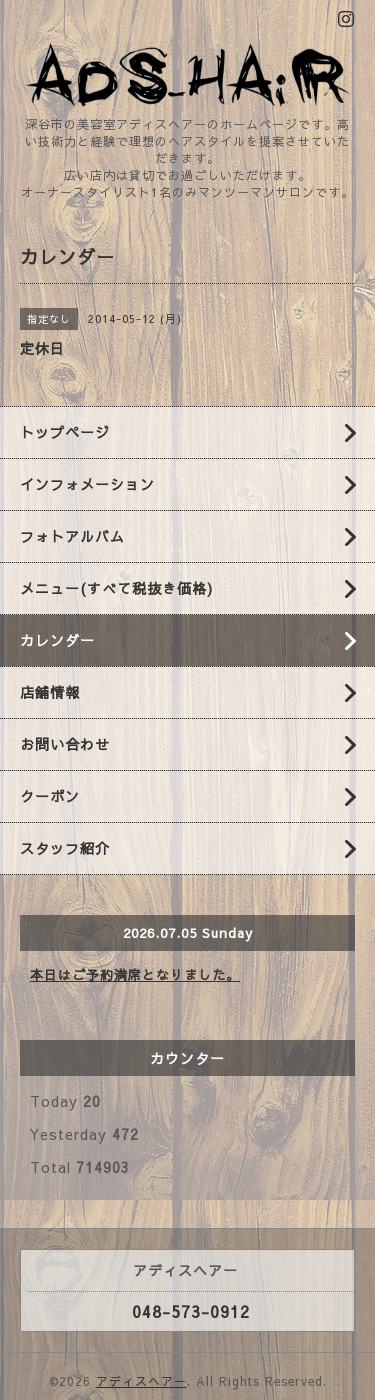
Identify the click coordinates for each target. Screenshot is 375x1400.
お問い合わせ (65, 744)
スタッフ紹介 (65, 848)
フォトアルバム (72, 536)
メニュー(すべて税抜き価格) (116, 588)
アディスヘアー (141, 1381)
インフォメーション (87, 484)
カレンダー (57, 640)
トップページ (65, 432)
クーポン (50, 796)
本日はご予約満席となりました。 (135, 975)
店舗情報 (50, 692)
